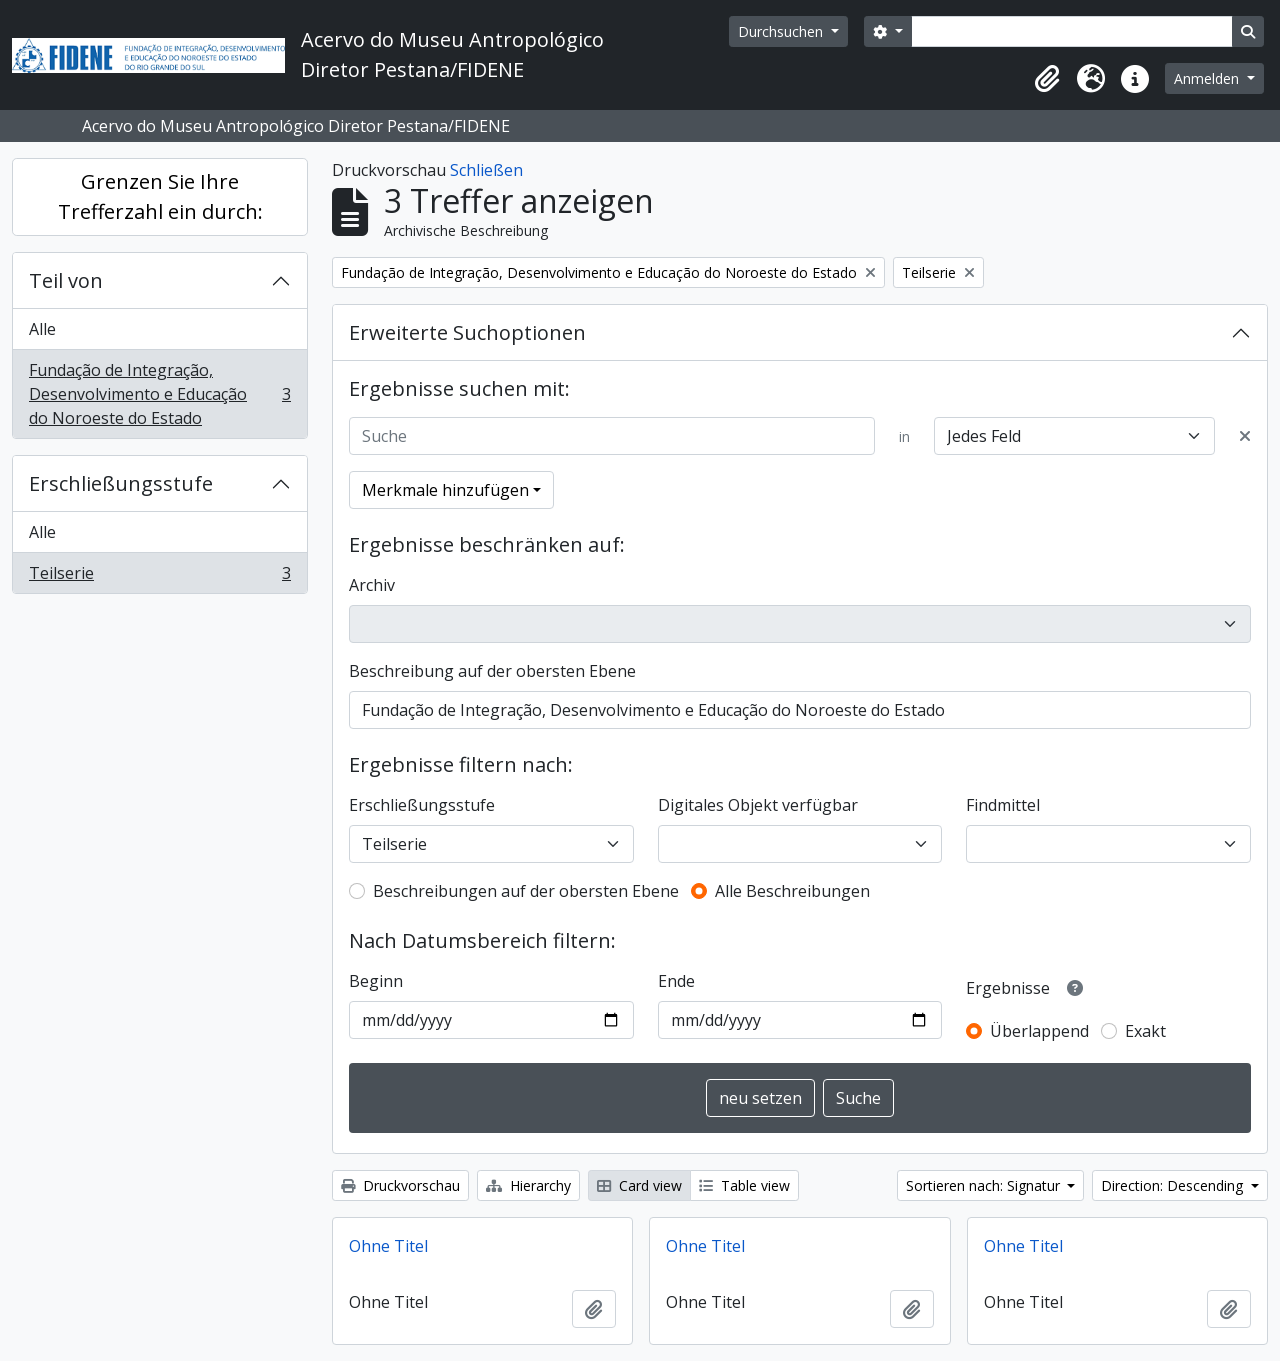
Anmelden (1208, 78)
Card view (639, 1185)
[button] (1047, 79)
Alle (42, 329)
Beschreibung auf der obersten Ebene (492, 671)
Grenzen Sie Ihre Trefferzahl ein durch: (160, 196)
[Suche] (612, 436)
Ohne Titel (388, 1246)
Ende (676, 981)
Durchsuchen (782, 31)
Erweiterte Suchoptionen (467, 332)
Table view (744, 1185)
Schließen (486, 170)
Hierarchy (528, 1185)
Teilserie (159, 577)
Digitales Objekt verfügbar (758, 805)
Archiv (372, 585)
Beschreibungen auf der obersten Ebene (526, 891)
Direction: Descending (1174, 1185)
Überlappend (1039, 1031)
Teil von (66, 280)
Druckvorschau (400, 1185)
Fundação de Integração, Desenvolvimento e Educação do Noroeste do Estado (159, 394)
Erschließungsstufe (121, 483)
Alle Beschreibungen (792, 891)
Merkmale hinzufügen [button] (445, 490)
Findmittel (1003, 805)
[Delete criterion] (1245, 436)
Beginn (376, 981)
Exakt (1145, 1031)
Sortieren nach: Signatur (985, 1185)
